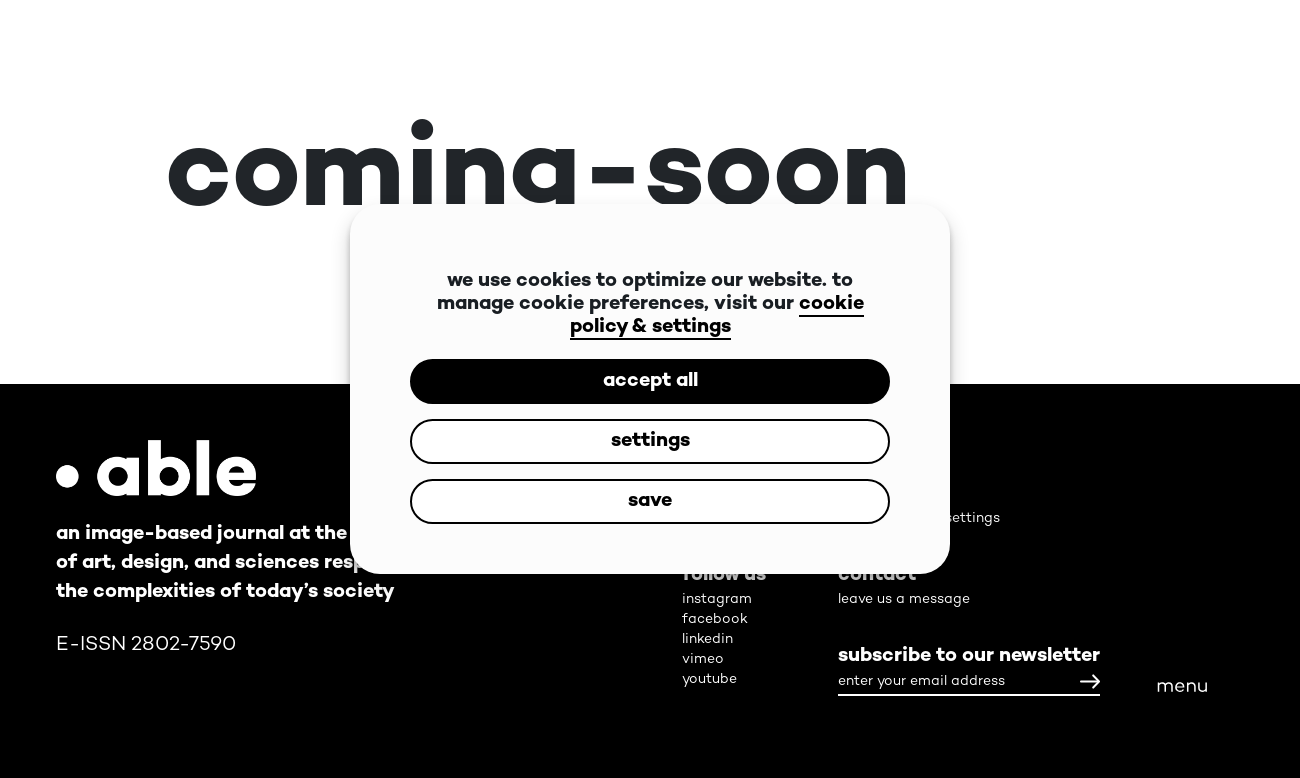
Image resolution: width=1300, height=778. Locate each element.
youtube (709, 679)
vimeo (703, 659)
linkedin (707, 639)
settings (650, 441)
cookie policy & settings (717, 316)
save (650, 501)
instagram (717, 599)
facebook (715, 619)
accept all (650, 381)
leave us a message (904, 599)
